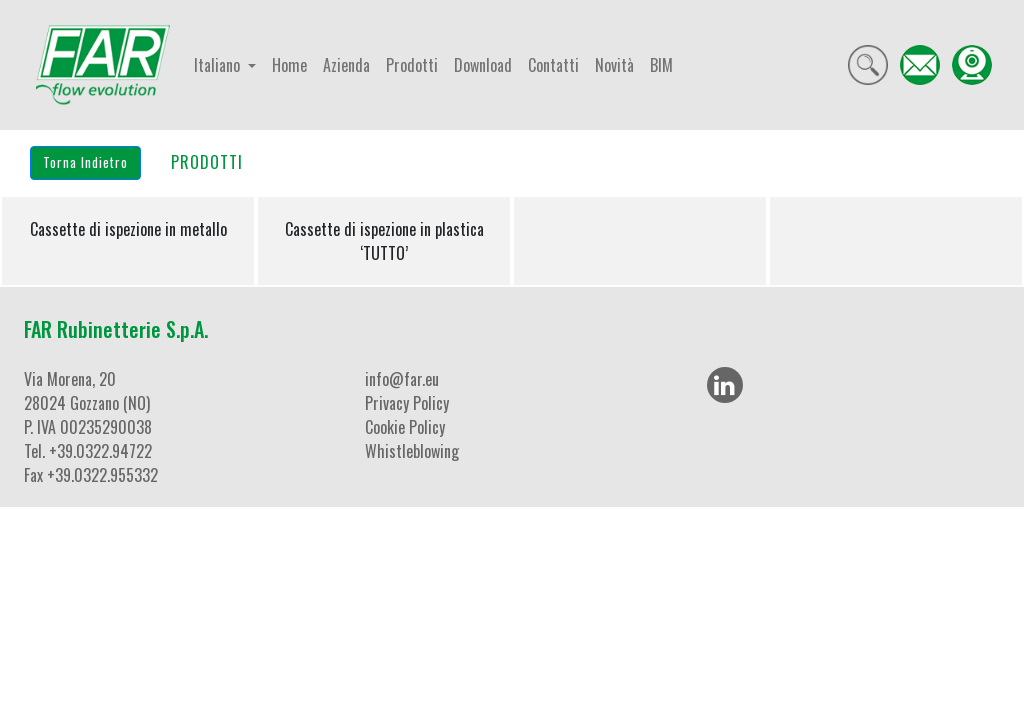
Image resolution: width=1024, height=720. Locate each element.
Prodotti (412, 65)
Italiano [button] (219, 65)
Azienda (346, 65)
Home (289, 65)
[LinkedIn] (725, 385)
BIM (661, 65)
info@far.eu (402, 379)
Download (483, 65)
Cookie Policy (405, 427)
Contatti (553, 65)
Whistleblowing (412, 451)
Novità (614, 65)
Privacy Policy (407, 403)
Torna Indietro (85, 162)
